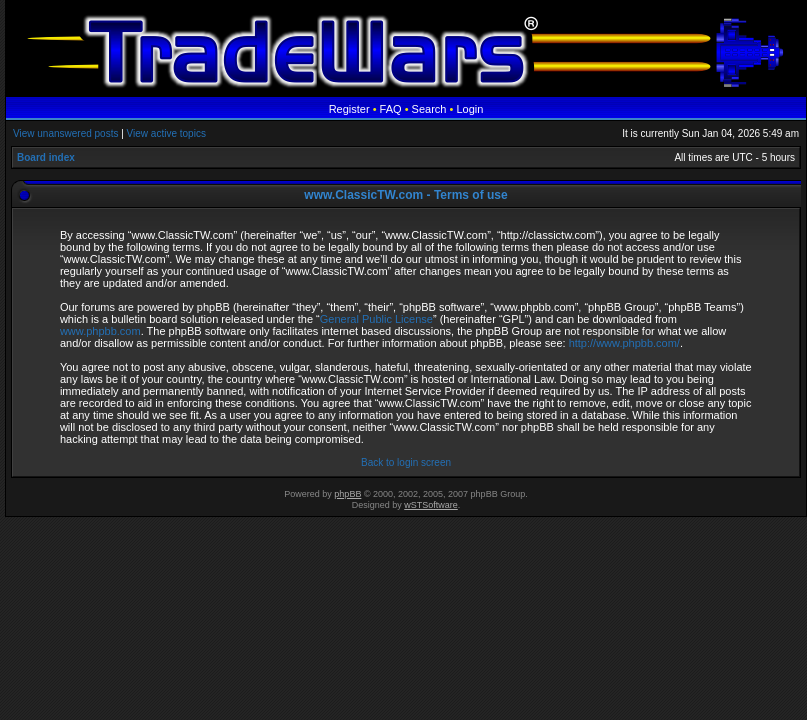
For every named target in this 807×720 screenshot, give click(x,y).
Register (349, 109)
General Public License (376, 319)
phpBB (347, 494)
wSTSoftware (431, 505)
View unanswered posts (65, 133)
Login (469, 109)
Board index (46, 157)
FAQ (391, 109)
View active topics (166, 133)
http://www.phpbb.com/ (624, 343)
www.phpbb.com (100, 331)
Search (429, 109)
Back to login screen (406, 462)
